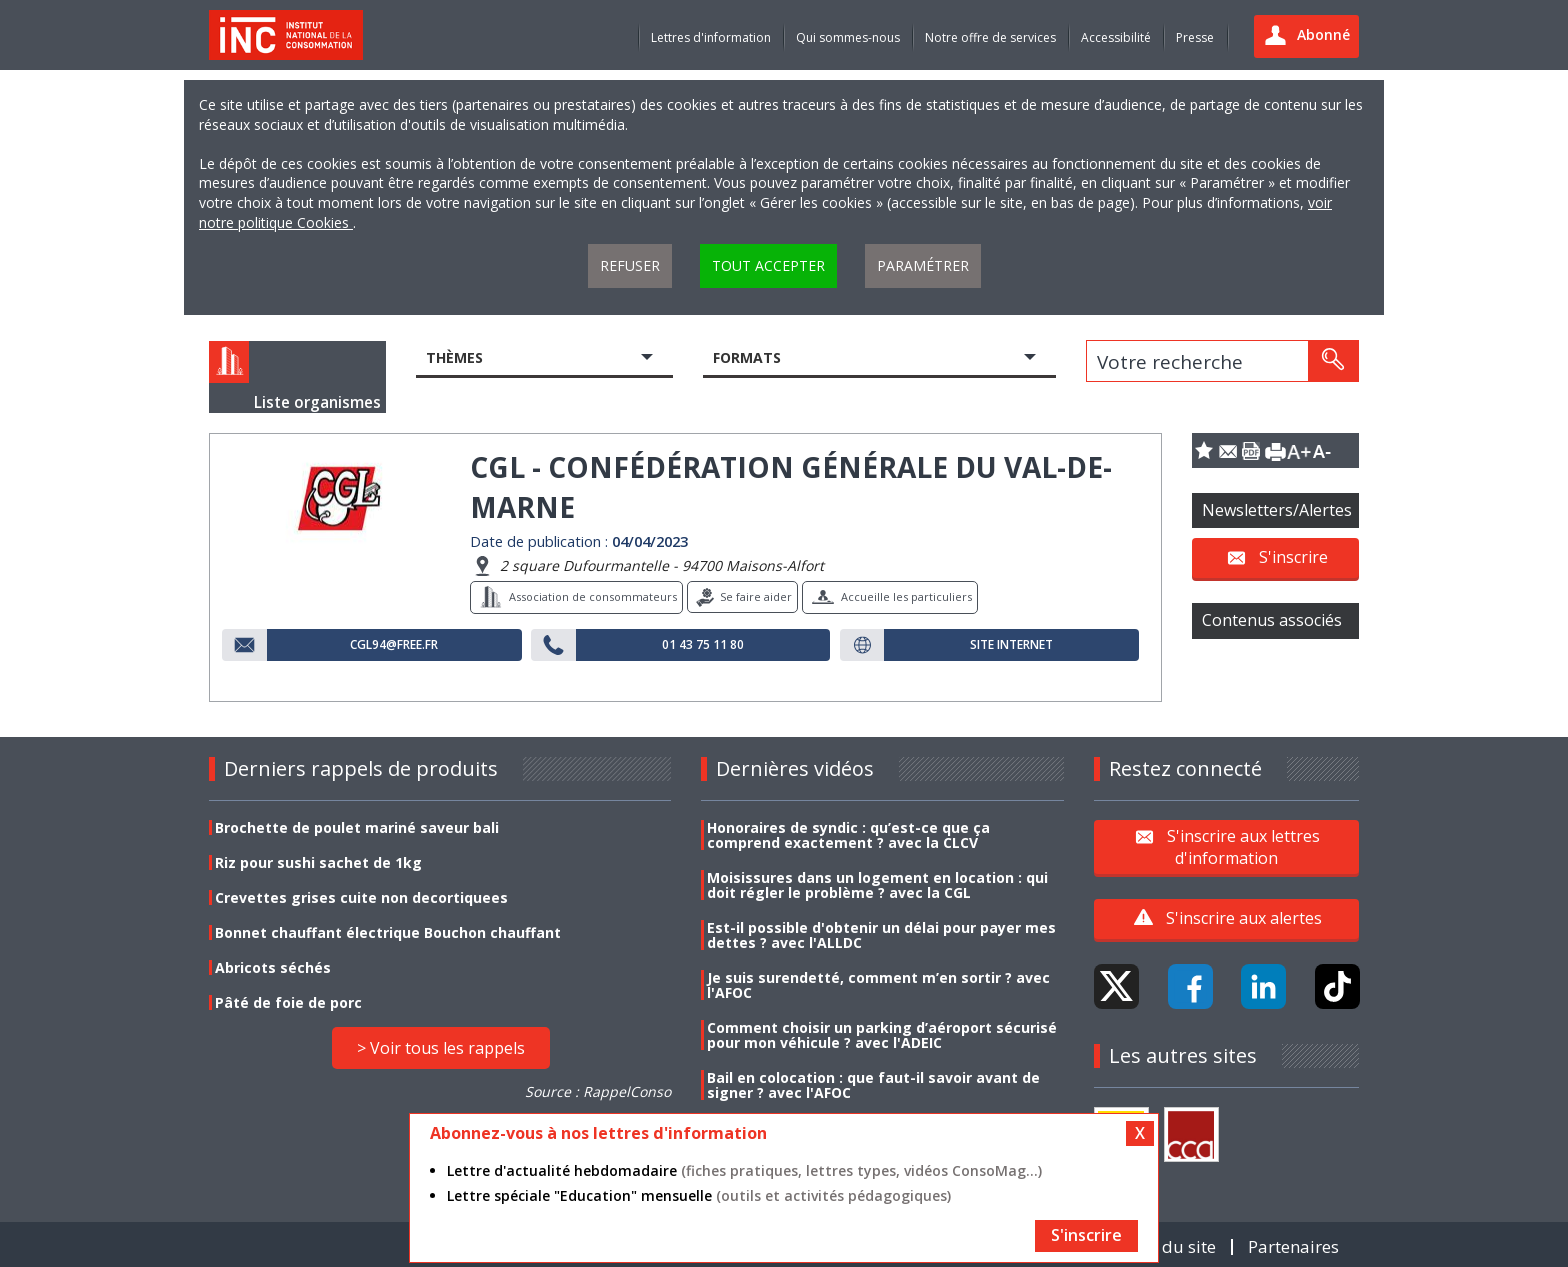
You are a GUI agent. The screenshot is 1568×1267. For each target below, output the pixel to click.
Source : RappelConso (598, 1091)
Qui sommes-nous (848, 37)
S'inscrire (1293, 557)
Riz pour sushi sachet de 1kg (318, 862)
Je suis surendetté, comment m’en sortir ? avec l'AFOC (878, 985)
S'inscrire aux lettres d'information (1243, 846)
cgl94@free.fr (394, 645)
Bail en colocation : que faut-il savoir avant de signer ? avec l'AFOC (873, 1085)
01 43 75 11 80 (703, 645)
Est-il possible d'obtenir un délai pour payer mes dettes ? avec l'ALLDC (881, 935)
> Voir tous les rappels (441, 1048)
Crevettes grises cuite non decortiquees (361, 897)
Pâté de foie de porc (288, 1002)
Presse (1195, 37)
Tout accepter (768, 265)
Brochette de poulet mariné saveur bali (357, 827)
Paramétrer (923, 265)
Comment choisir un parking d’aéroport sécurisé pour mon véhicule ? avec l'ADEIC (882, 1035)
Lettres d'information (711, 37)
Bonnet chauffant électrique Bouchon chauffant (388, 932)
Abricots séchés (273, 967)
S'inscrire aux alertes (1244, 918)
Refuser (630, 265)
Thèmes (454, 357)
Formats (747, 357)
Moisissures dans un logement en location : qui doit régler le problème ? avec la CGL (877, 885)
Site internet (1011, 645)
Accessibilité (1116, 37)
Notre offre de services (990, 37)
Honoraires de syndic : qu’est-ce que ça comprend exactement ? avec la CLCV (848, 835)
